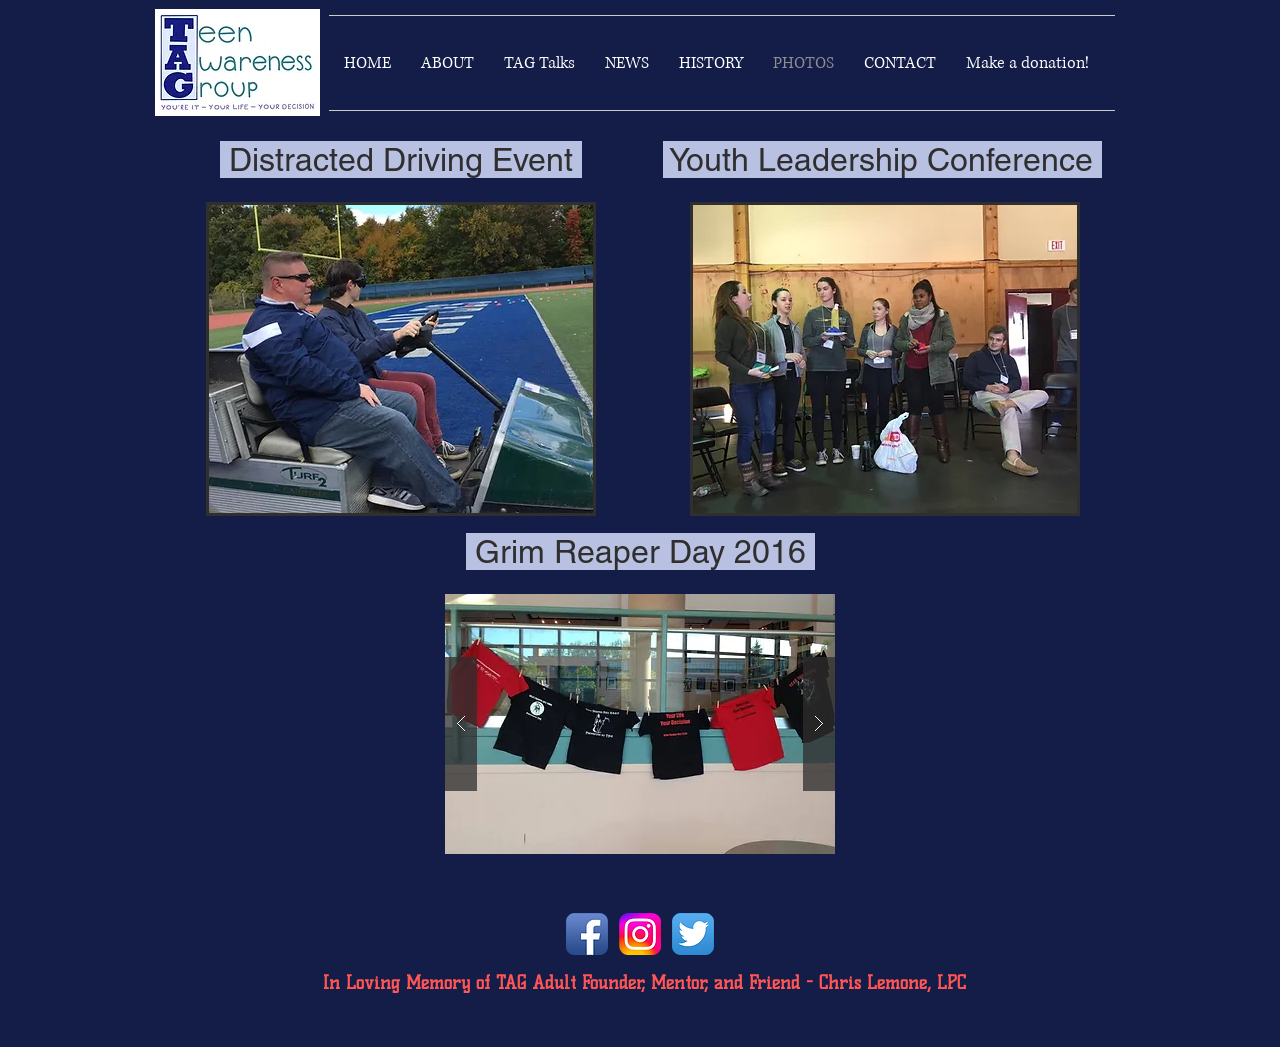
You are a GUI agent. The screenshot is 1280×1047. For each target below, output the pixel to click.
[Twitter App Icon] (693, 934)
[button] (401, 359)
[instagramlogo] (640, 934)
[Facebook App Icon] (587, 934)
